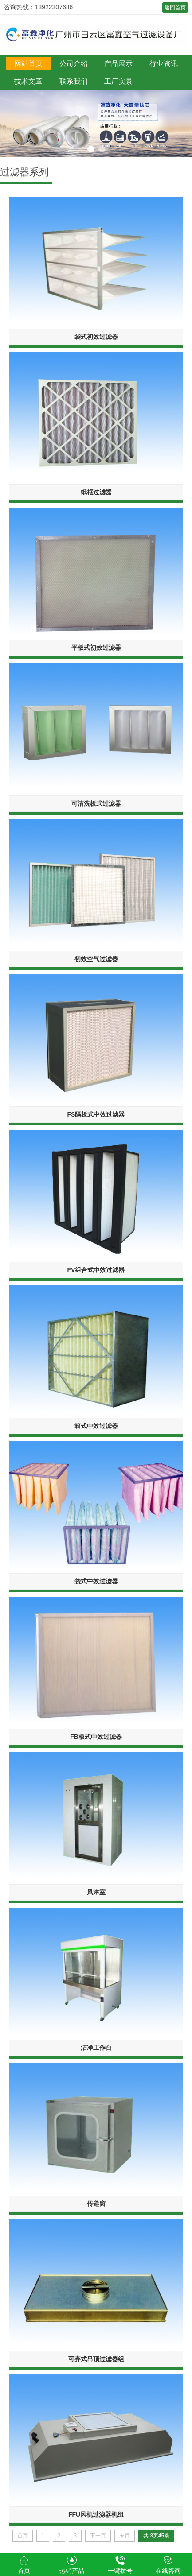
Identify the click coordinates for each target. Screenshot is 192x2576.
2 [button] (101, 149)
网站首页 (28, 63)
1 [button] (90, 149)
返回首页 (175, 7)
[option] (96, 123)
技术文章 (28, 81)
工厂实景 (118, 81)
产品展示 (118, 63)
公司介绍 (73, 63)
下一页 (98, 2536)
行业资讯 (163, 63)
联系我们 (73, 81)
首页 (22, 2536)
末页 (124, 2536)
